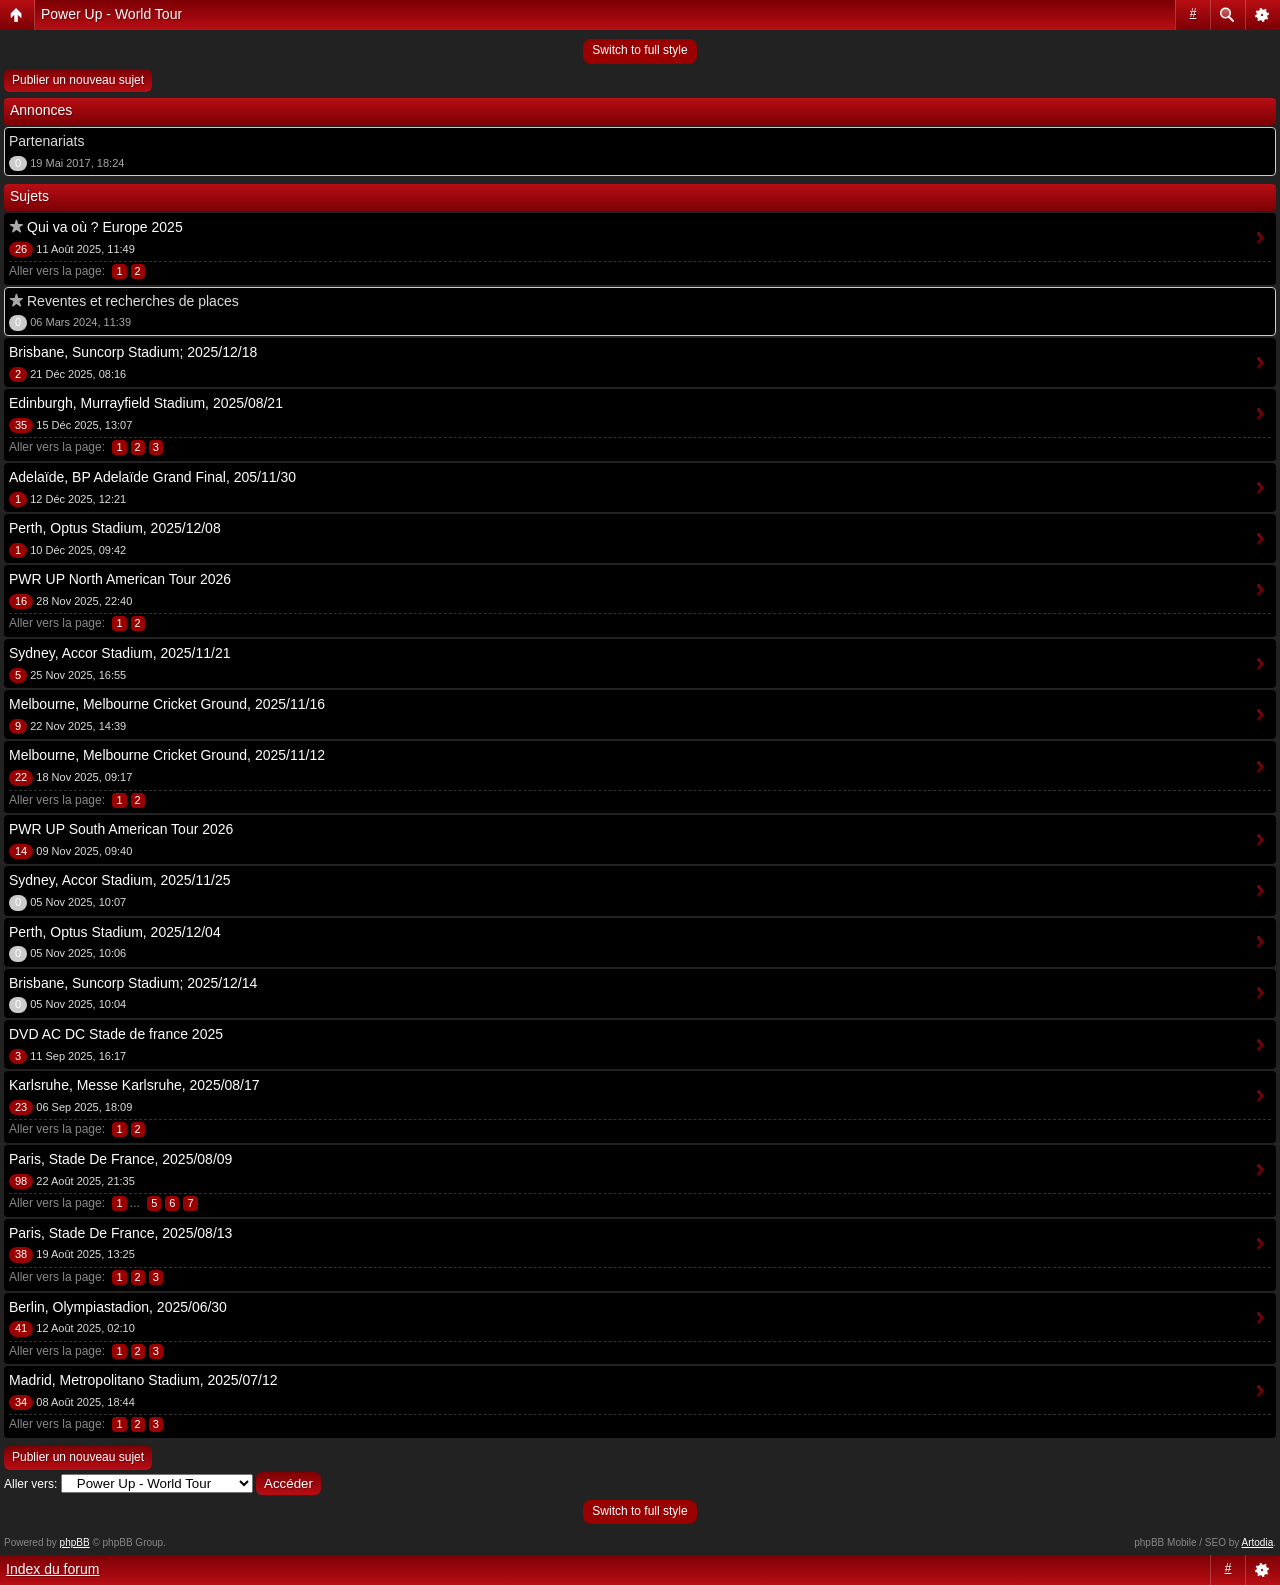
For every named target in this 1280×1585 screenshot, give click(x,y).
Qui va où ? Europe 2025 (105, 227)
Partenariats (46, 141)
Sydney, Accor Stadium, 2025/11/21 (120, 653)
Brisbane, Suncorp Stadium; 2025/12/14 (133, 983)
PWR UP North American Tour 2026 (120, 579)
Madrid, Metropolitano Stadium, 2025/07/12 (143, 1380)
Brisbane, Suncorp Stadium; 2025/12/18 (133, 352)
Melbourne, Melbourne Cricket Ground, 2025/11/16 (167, 704)
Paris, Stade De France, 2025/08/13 (120, 1233)
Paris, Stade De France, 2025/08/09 (120, 1159)
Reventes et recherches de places (133, 301)
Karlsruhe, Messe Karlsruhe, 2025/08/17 (134, 1085)
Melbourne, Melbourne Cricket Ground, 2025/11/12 (167, 755)
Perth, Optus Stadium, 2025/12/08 (115, 528)
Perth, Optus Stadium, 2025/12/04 (115, 932)
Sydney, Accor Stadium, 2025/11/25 (120, 880)
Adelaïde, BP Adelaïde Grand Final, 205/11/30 (152, 477)
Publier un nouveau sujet (78, 80)
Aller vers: (30, 1484)
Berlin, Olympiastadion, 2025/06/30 (118, 1307)
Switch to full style (639, 50)
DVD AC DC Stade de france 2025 (116, 1034)
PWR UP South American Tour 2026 (121, 829)
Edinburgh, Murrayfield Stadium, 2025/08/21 (146, 403)
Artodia (1258, 1542)
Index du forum (52, 1569)
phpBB (75, 1542)
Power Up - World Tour (111, 14)
